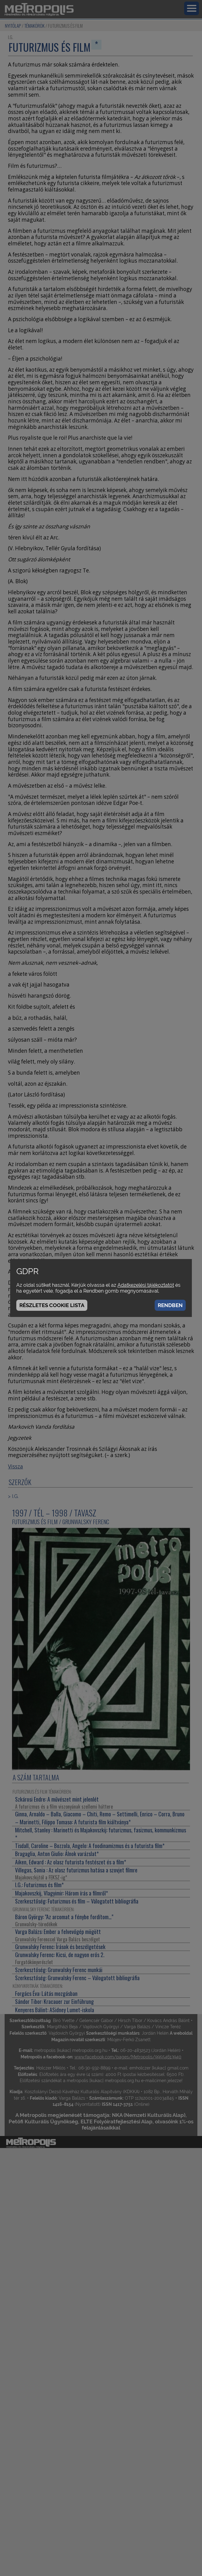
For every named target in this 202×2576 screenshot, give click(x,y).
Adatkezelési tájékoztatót (145, 1285)
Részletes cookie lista (51, 1305)
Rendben (170, 1305)
